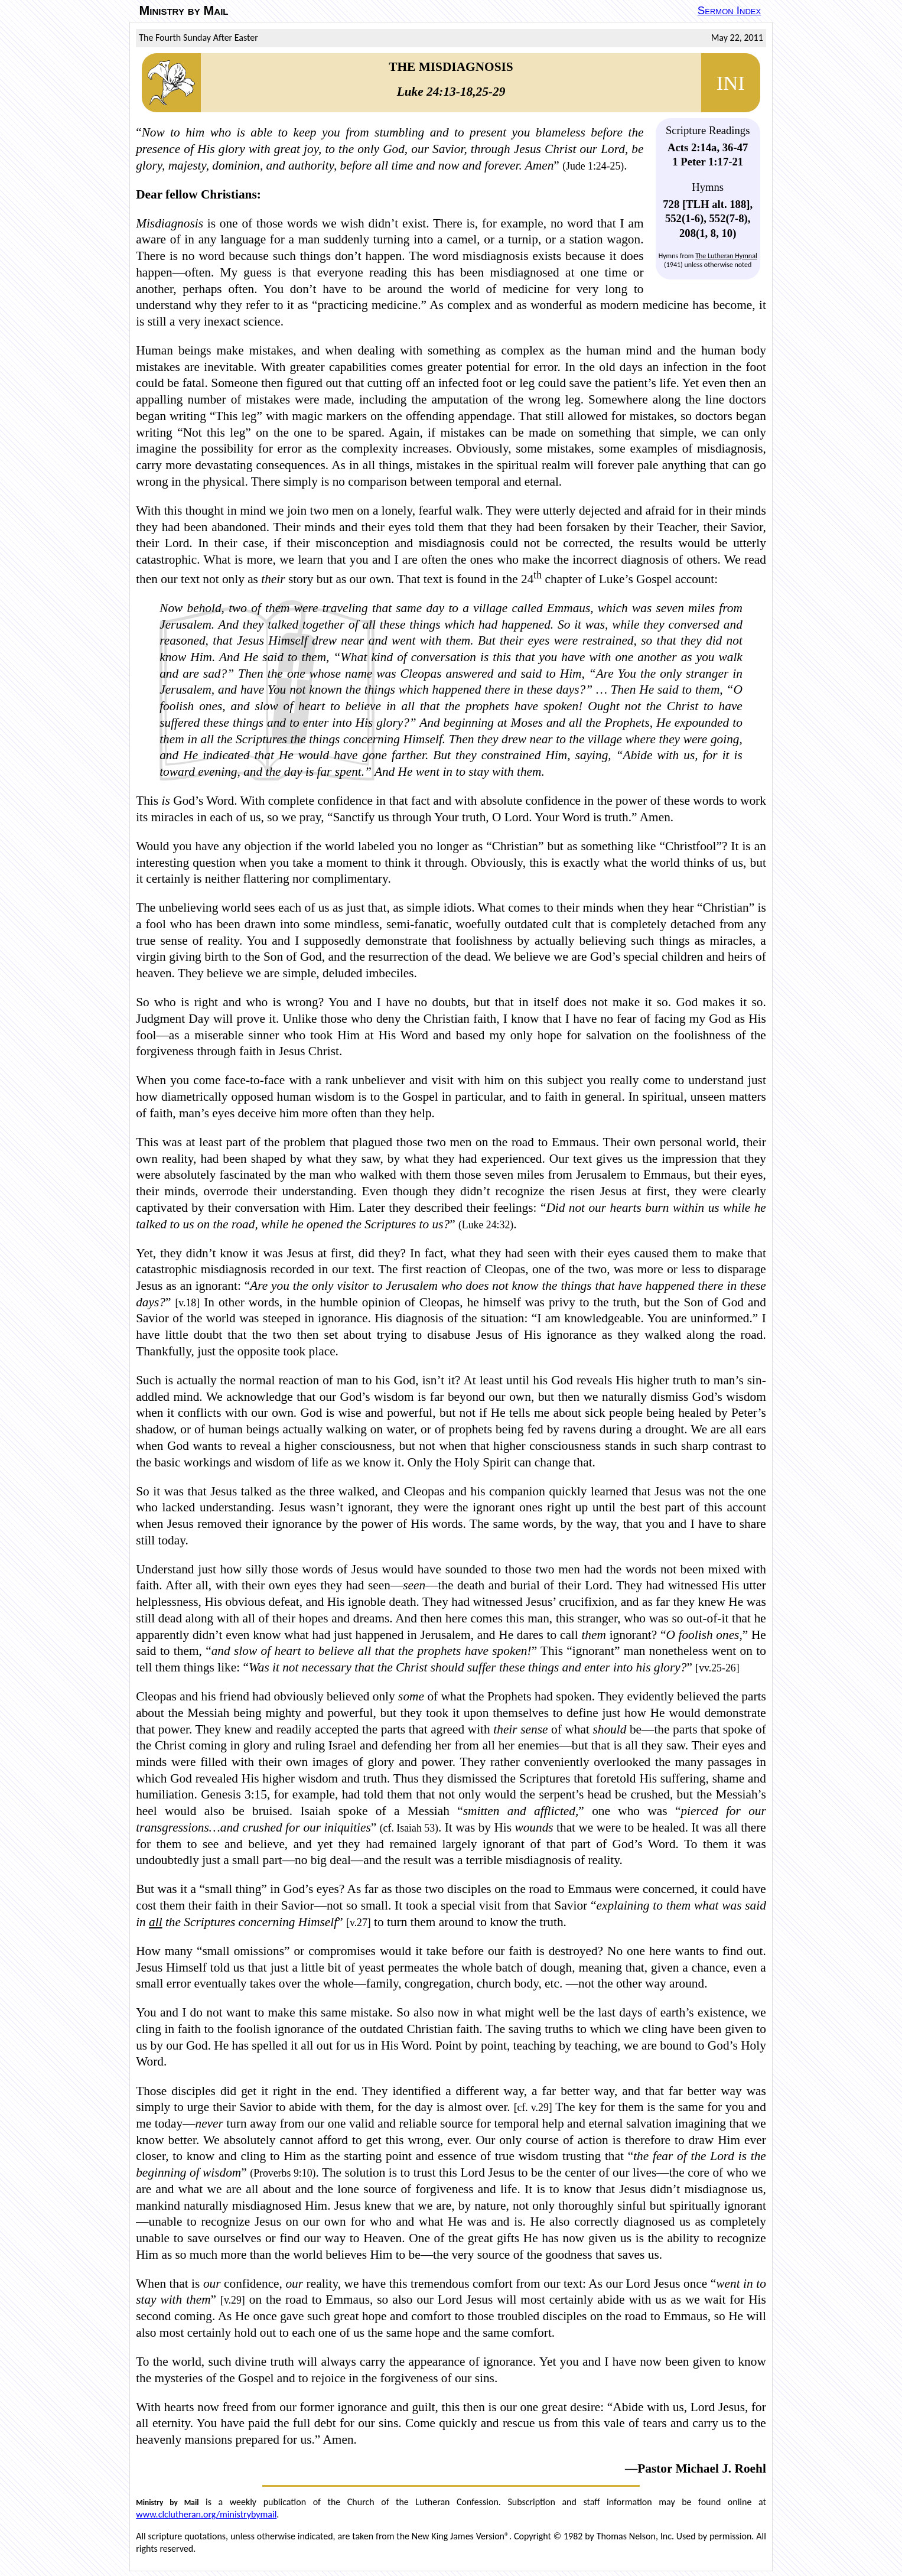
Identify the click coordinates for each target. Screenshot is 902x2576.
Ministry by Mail (184, 11)
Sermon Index (729, 10)
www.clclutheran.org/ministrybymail (206, 2514)
